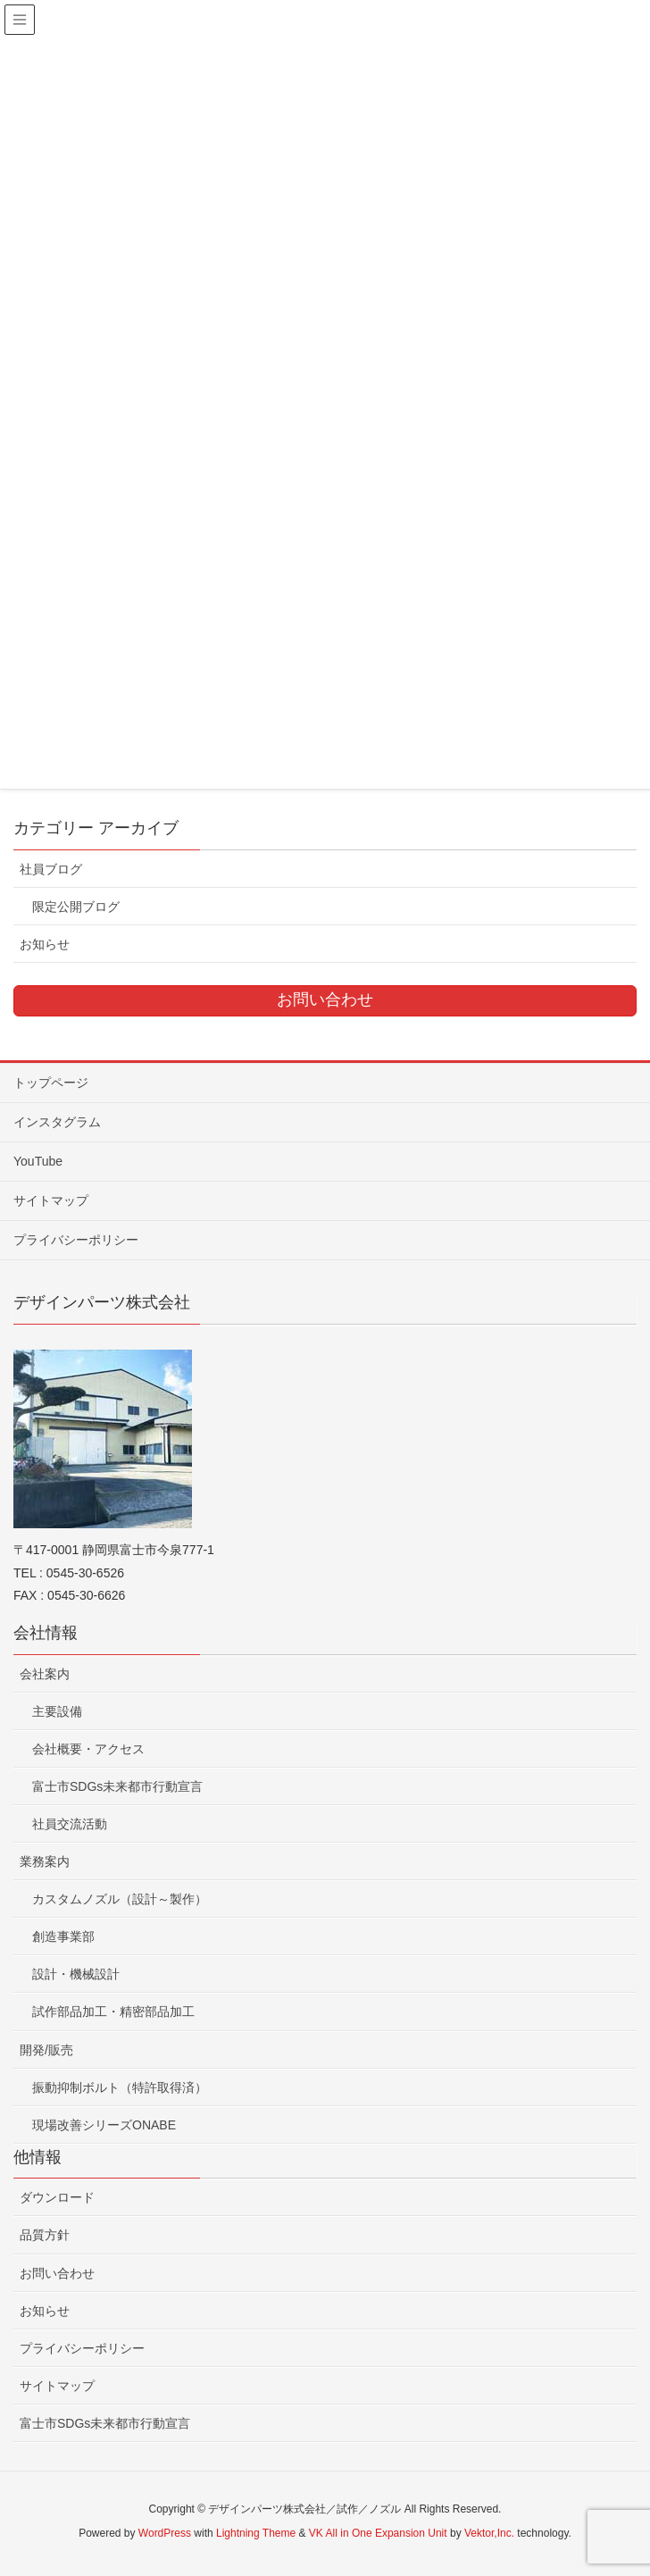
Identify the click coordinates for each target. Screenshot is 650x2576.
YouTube (37, 1161)
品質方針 (45, 2235)
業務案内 (45, 1861)
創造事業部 (63, 1936)
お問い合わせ (57, 2273)
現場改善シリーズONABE (104, 2125)
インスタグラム (57, 1122)
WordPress (164, 2533)
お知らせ (45, 944)
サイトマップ (50, 1200)
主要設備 (57, 1711)
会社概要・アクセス (88, 1749)
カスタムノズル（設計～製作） (119, 1899)
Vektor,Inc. (489, 2533)
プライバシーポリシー (75, 1240)
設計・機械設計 (76, 1974)
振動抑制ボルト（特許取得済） (119, 2087)
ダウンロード (57, 2197)
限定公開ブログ (76, 906)
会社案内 (45, 1674)
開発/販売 (46, 2050)
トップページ (50, 1082)
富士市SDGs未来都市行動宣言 (117, 1786)
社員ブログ (51, 869)
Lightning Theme (256, 2533)
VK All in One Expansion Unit (378, 2533)
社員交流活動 (69, 1824)
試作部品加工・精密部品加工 (113, 2011)
